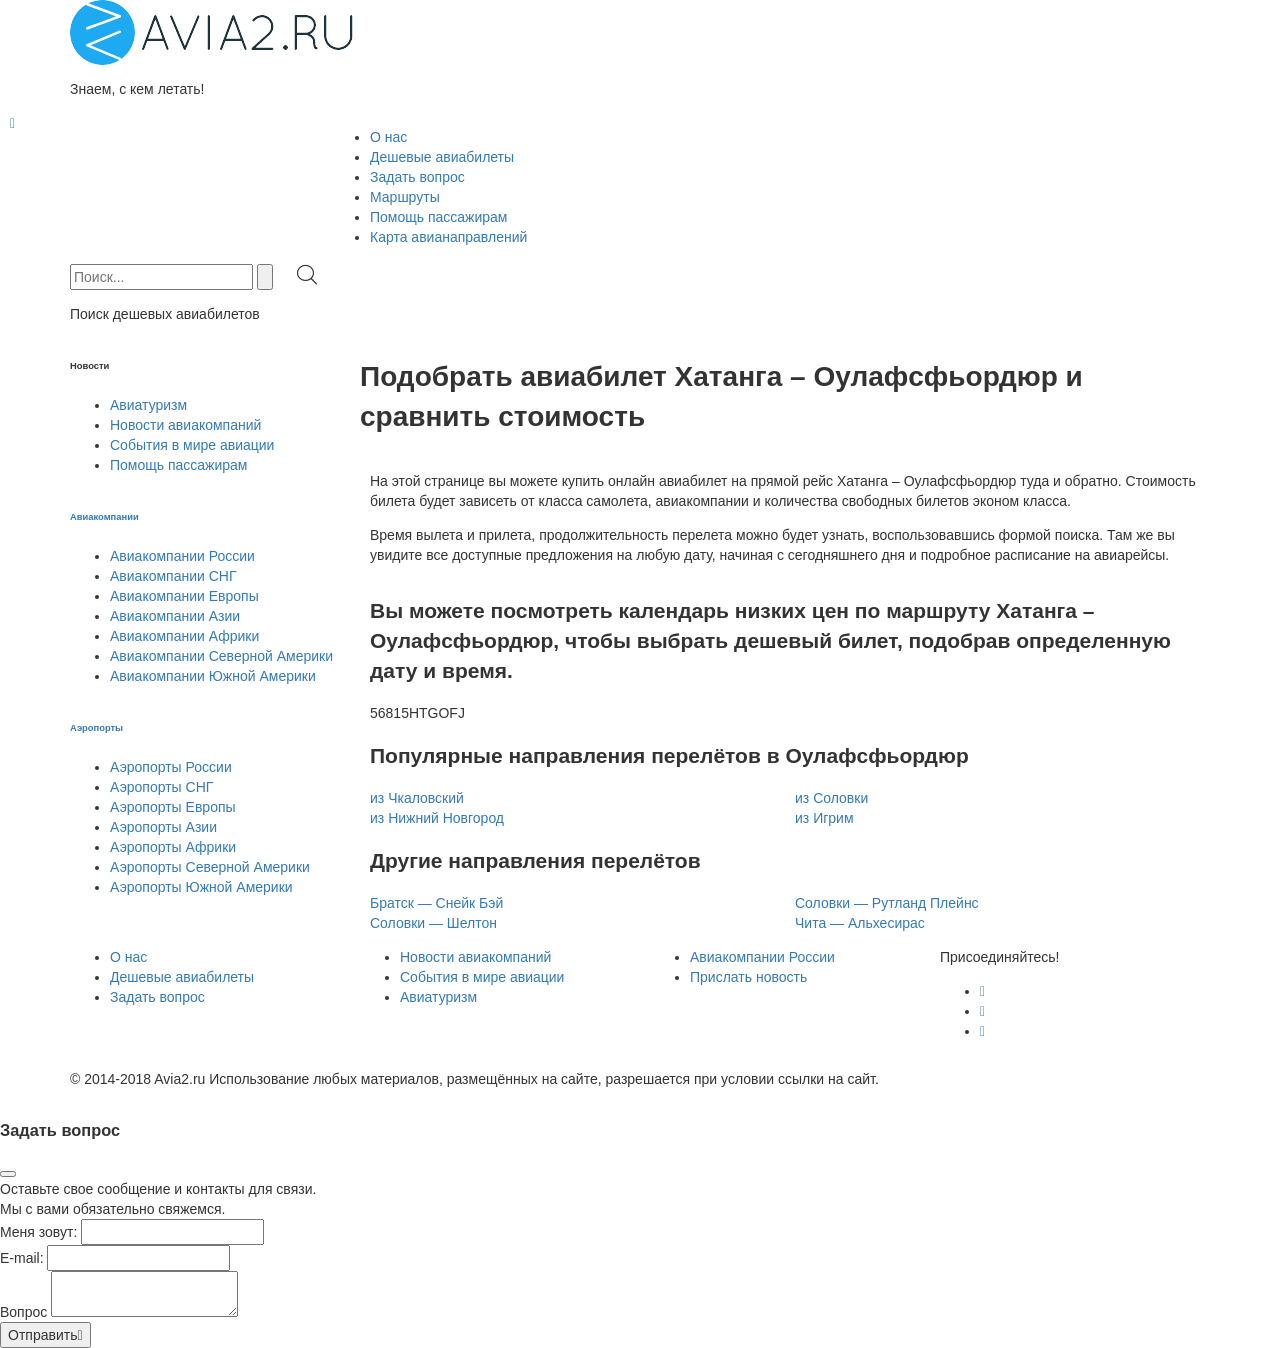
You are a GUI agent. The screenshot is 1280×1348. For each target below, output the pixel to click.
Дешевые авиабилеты (442, 157)
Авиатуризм (148, 405)
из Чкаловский (417, 798)
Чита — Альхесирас (860, 923)
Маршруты (405, 197)
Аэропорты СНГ (161, 787)
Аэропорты (96, 728)
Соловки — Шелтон (433, 923)
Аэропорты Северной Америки (210, 867)
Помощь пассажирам (439, 217)
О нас (388, 137)
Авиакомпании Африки (184, 636)
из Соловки (831, 798)
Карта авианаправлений (448, 237)
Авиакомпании (104, 517)
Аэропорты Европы (173, 807)
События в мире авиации (192, 445)
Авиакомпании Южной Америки (213, 676)
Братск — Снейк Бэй (436, 903)
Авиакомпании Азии (175, 616)
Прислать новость (748, 977)
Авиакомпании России (182, 556)
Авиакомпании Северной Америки (221, 656)
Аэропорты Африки (173, 847)
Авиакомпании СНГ (173, 576)
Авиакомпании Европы (184, 596)
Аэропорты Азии (163, 827)
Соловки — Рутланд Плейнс (887, 903)
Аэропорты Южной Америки (201, 887)
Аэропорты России (171, 767)
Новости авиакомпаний (185, 425)
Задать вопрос (417, 177)
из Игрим (824, 818)
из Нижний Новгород (437, 818)
